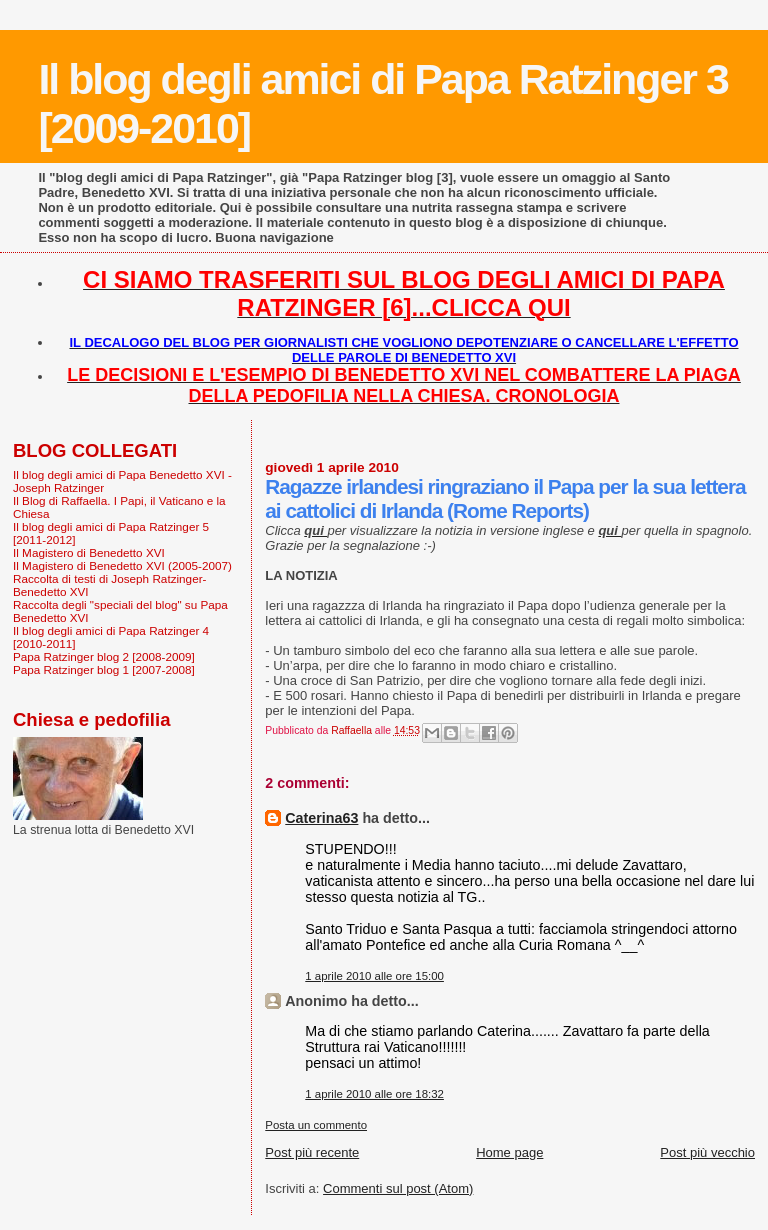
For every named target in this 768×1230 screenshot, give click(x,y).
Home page (509, 1152)
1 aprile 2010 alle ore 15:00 (374, 976)
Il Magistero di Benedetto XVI (89, 552)
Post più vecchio (707, 1152)
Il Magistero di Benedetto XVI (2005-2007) (122, 565)
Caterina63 (321, 818)
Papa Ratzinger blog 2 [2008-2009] (104, 656)
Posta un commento (316, 1125)
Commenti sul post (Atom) (398, 1188)
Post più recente (312, 1152)
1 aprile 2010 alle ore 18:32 (374, 1094)
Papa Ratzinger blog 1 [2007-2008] (104, 669)
